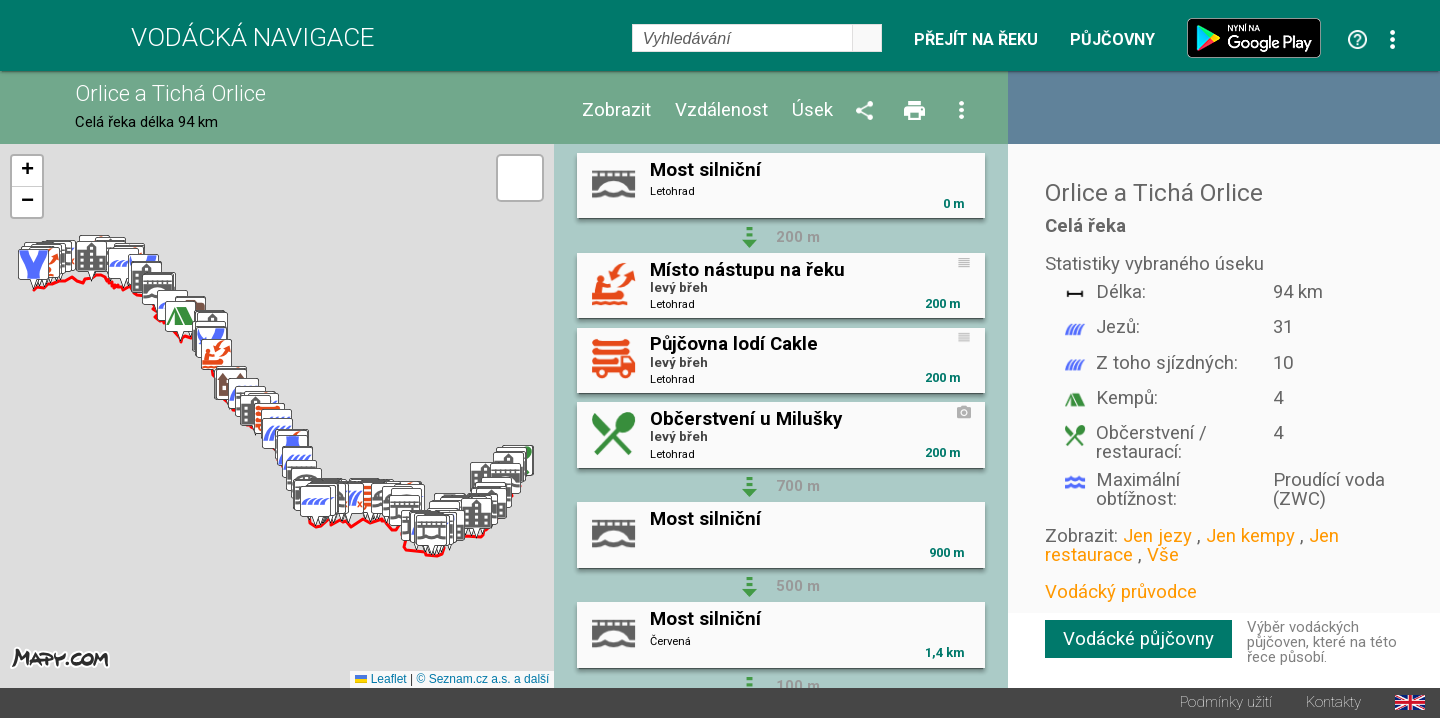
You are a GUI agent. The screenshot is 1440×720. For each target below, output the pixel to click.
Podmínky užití (1226, 704)
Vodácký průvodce (1121, 592)
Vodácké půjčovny (1138, 639)
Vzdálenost (721, 110)
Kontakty (1333, 704)
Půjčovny (1112, 40)
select (867, 38)
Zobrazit (616, 110)
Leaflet (380, 681)
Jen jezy (1157, 536)
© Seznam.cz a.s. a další (482, 681)
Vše (1163, 555)
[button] (476, 519)
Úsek (812, 110)
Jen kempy (1250, 536)
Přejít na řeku (976, 40)
